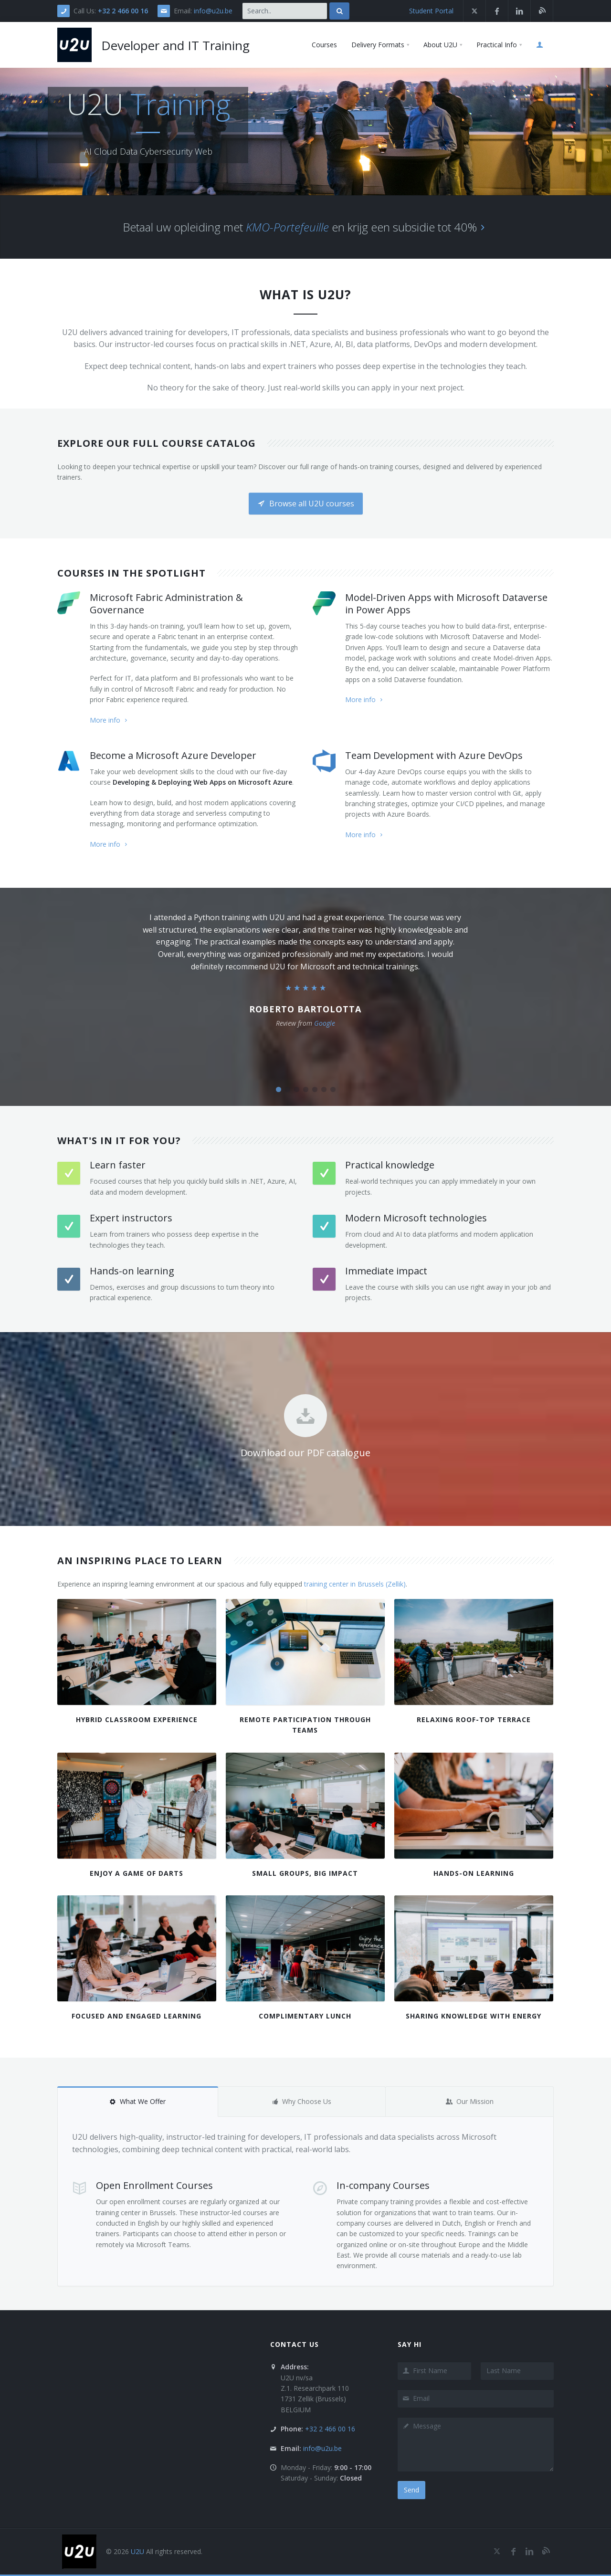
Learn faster (118, 1164)
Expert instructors (131, 1217)
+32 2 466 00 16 (123, 10)
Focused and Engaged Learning (136, 2015)
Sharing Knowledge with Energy (473, 2015)
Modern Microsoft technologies (416, 1217)
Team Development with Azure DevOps (434, 755)
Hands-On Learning (473, 1873)
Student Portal (431, 10)
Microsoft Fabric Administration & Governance (166, 603)
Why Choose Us (301, 2101)
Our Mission (470, 2101)
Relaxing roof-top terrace (474, 1719)
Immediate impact (386, 1270)
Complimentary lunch (305, 2015)
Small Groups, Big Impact (305, 1873)
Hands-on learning (132, 1270)
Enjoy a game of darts (136, 1873)
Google (324, 1023)
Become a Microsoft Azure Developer (173, 755)
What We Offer (137, 2101)
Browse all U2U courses (305, 503)
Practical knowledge (389, 1164)
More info (109, 720)
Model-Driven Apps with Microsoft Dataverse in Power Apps (446, 603)
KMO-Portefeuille (287, 227)
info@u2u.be (213, 10)
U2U (137, 2551)
